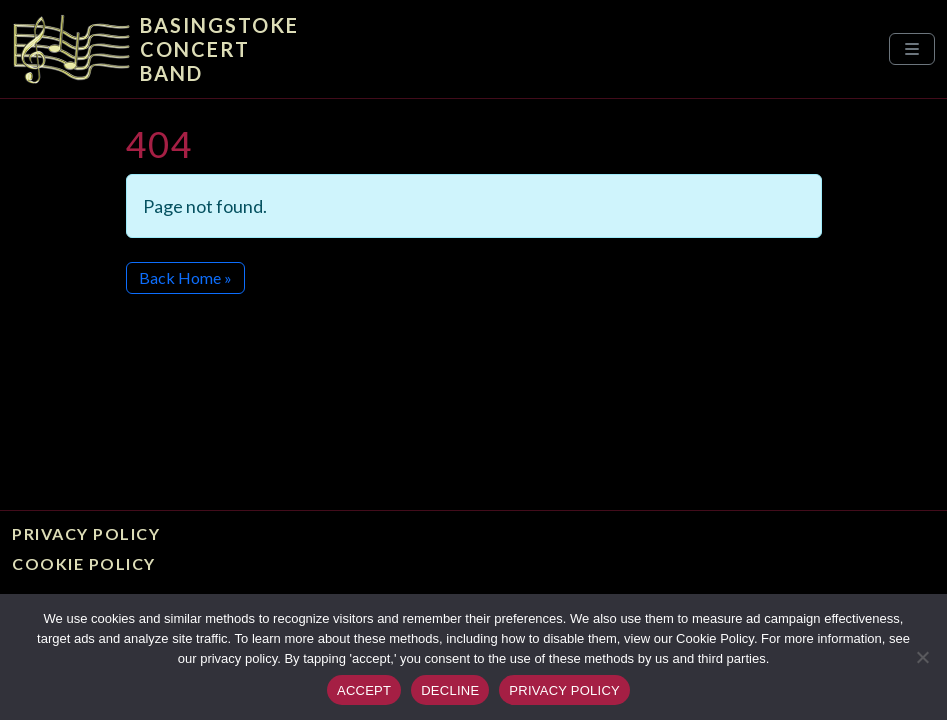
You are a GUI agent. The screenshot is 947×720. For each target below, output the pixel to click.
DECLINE (450, 690)
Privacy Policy (86, 533)
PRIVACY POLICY (564, 690)
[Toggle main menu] (912, 49)
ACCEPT (364, 690)
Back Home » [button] (185, 277)
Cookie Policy (84, 563)
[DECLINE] (922, 657)
